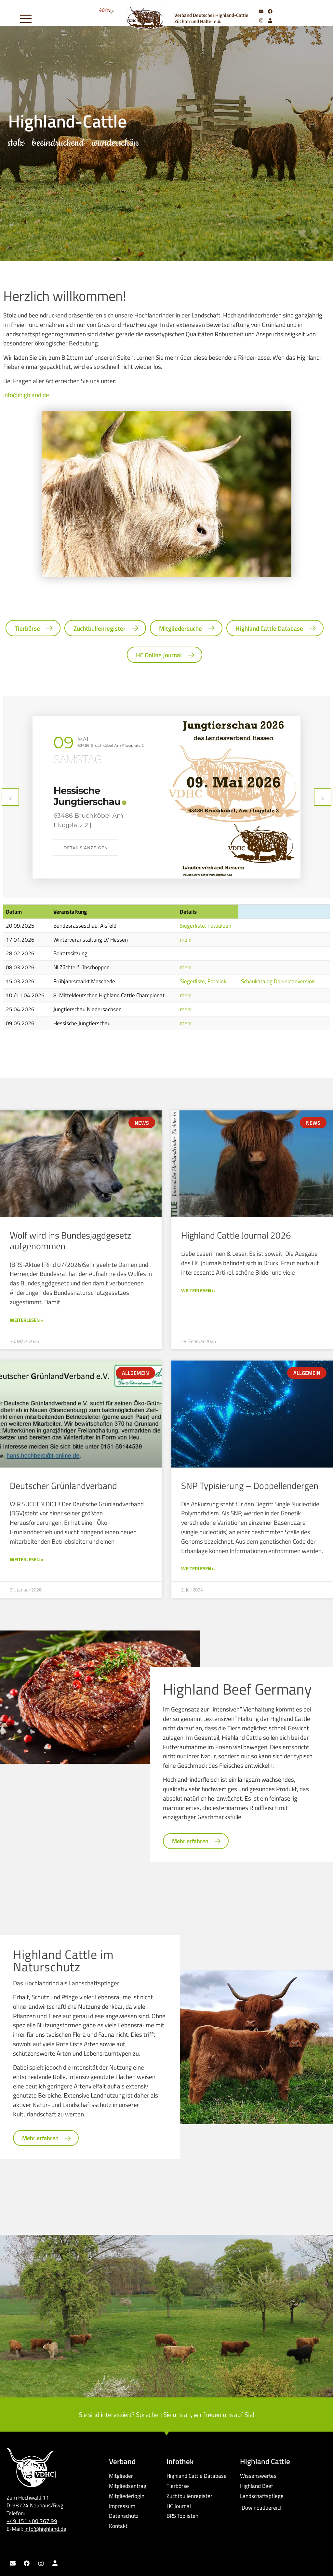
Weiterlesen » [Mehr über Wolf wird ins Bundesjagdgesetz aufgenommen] (27, 1320)
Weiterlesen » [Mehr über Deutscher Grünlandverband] (27, 1559)
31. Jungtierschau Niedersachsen (93, 796)
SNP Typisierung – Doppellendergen (249, 1486)
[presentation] (10, 797)
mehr (186, 939)
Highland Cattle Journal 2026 (236, 1235)
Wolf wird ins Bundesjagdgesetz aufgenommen (70, 1240)
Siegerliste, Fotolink (203, 981)
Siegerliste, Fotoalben (205, 925)
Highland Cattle (265, 2461)
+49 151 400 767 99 (32, 2520)
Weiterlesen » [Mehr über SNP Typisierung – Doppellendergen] (198, 1568)
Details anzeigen (85, 838)
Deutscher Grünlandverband (63, 1486)
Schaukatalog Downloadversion (278, 981)
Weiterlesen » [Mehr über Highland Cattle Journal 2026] (198, 1290)
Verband (122, 2461)
